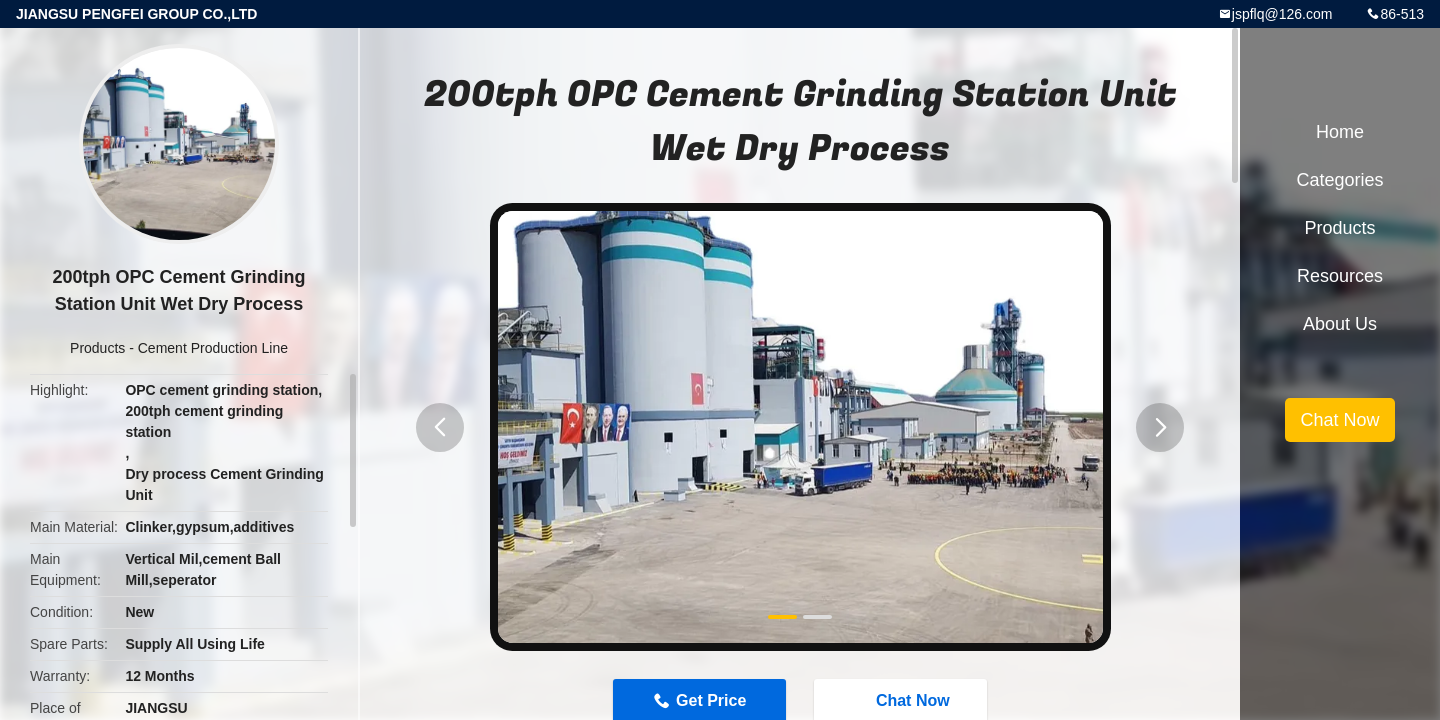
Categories (1339, 180)
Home (1340, 132)
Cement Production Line (213, 348)
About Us (1340, 324)
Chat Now (1339, 420)
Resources (1340, 276)
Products (97, 348)
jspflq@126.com (1282, 14)
